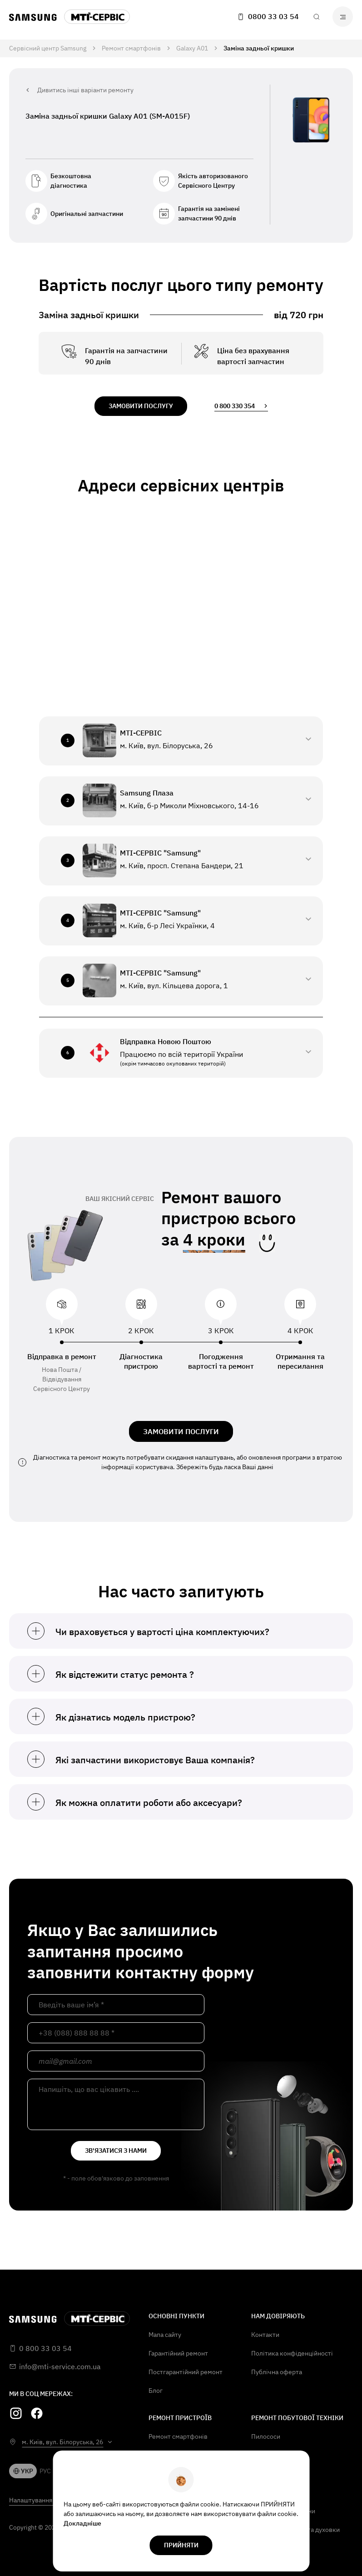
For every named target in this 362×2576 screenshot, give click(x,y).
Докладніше (82, 2523)
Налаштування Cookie (41, 2500)
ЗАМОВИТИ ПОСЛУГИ (181, 1431)
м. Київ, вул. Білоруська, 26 (62, 2442)
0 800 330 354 (241, 406)
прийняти (181, 2545)
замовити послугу (141, 406)
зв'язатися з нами (116, 2150)
